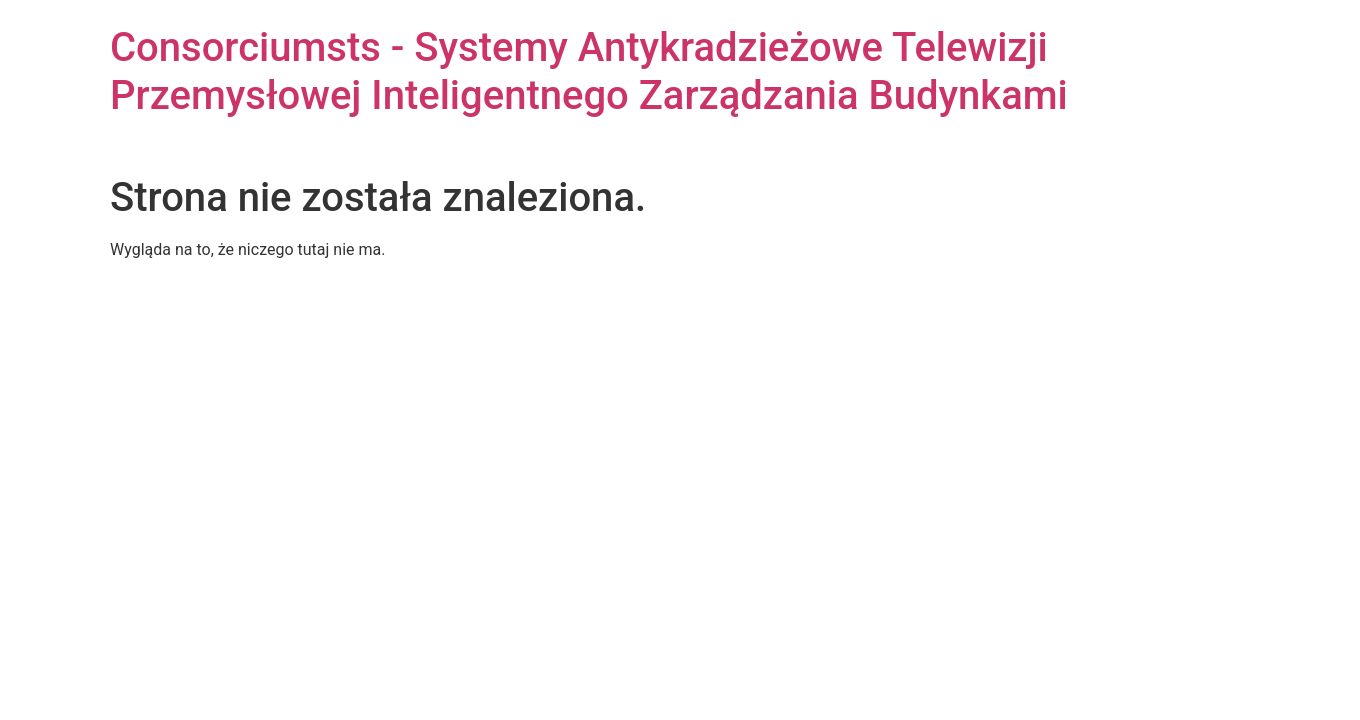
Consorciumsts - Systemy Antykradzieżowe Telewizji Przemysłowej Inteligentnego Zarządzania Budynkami (589, 71)
